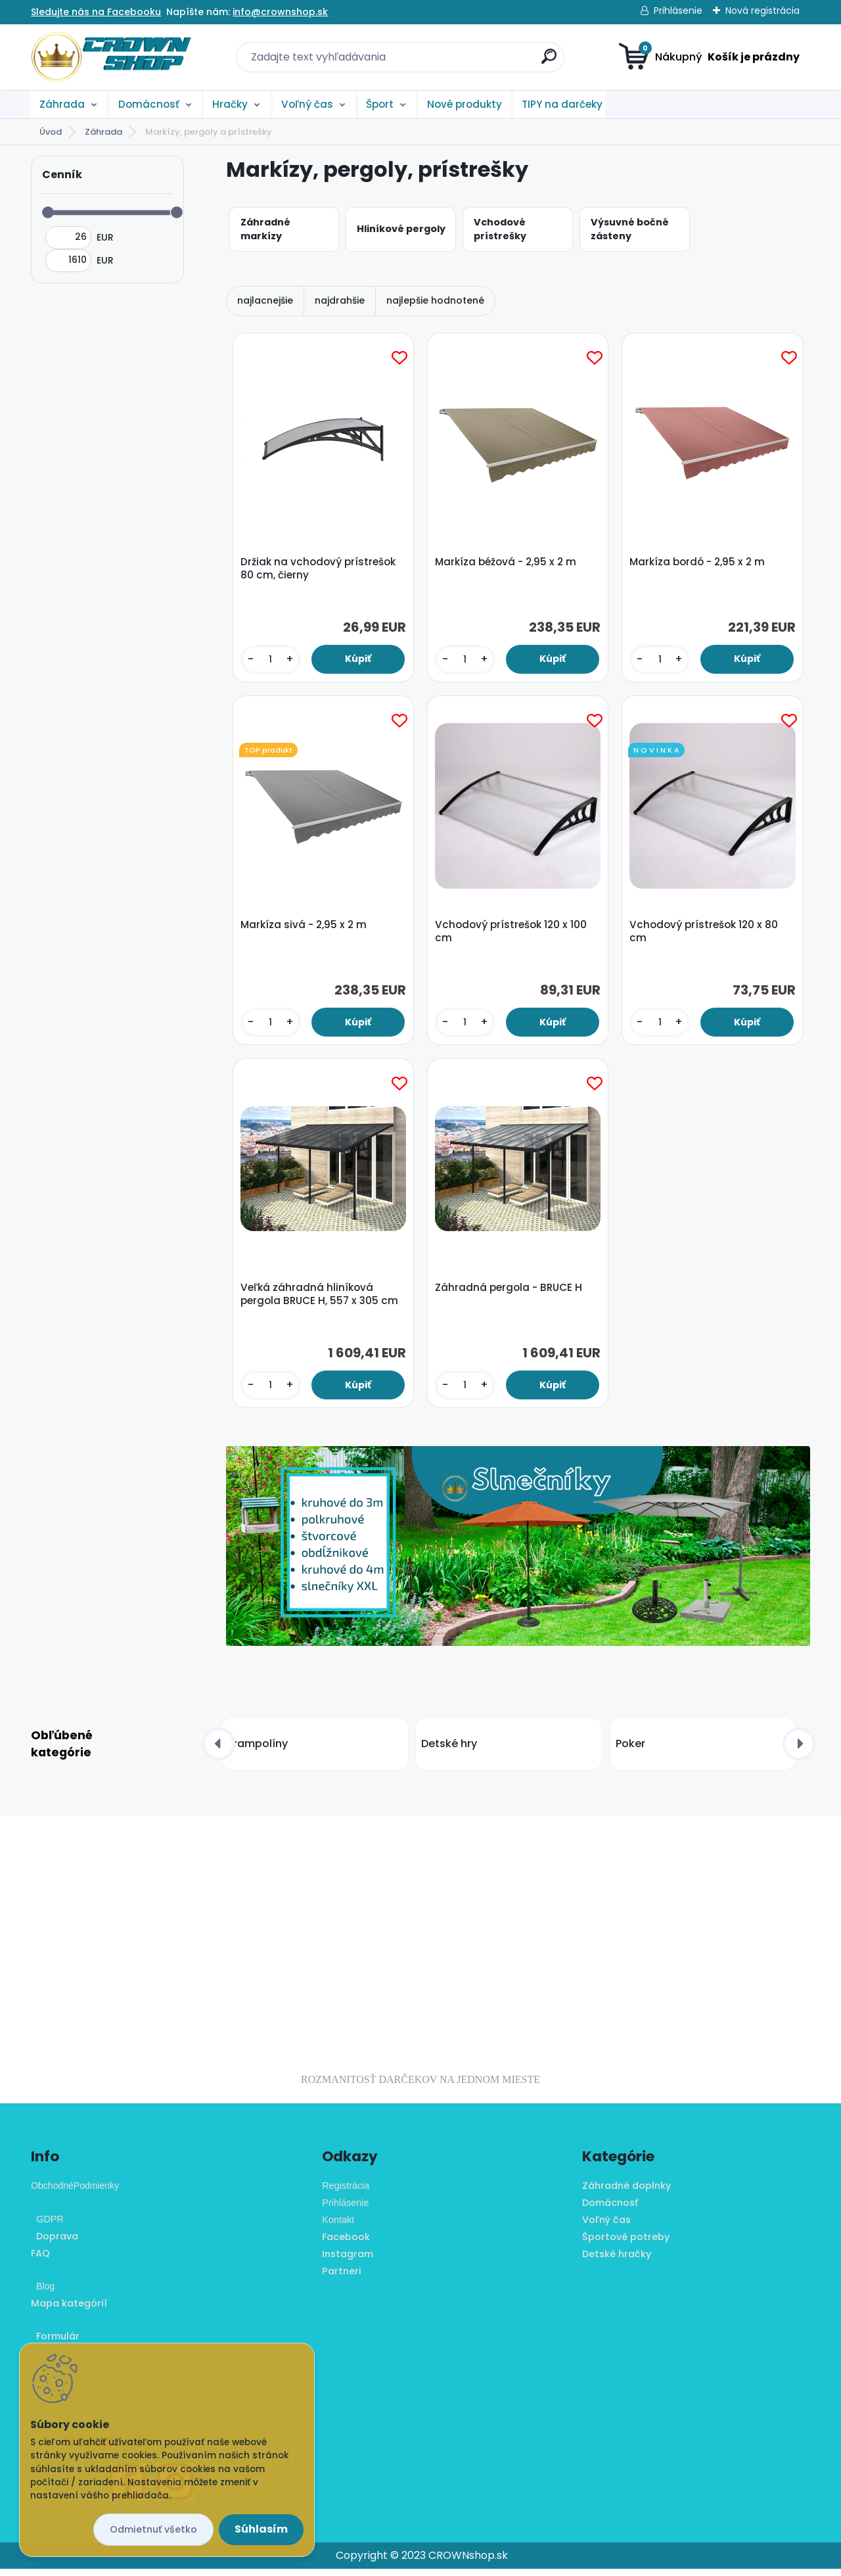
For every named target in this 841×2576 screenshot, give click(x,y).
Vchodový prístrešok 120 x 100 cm (512, 935)
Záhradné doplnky (626, 2192)
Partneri (341, 2277)
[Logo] (111, 57)
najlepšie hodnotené (435, 300)
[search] (549, 61)
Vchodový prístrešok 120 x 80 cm (705, 935)
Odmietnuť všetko (153, 2529)
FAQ (40, 2259)
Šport (380, 104)
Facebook (346, 2244)
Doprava (54, 2242)
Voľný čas (307, 104)
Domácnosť (148, 104)
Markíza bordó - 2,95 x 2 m (698, 562)
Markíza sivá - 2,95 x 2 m (304, 928)
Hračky (230, 104)
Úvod (50, 132)
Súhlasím (261, 2529)
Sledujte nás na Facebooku (96, 11)
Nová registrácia (762, 10)
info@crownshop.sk (280, 11)
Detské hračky (616, 2260)
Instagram (347, 2260)
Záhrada (62, 104)
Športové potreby (626, 2244)
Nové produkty (464, 104)
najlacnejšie (265, 300)
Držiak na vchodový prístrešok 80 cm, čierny (318, 569)
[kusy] (270, 660)
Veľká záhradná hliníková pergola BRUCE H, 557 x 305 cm (320, 1300)
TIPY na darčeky (562, 104)
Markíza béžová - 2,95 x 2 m (507, 562)
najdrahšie (340, 300)
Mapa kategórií (69, 2309)
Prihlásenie (678, 10)
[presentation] (218, 1750)
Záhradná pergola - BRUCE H (509, 1293)
